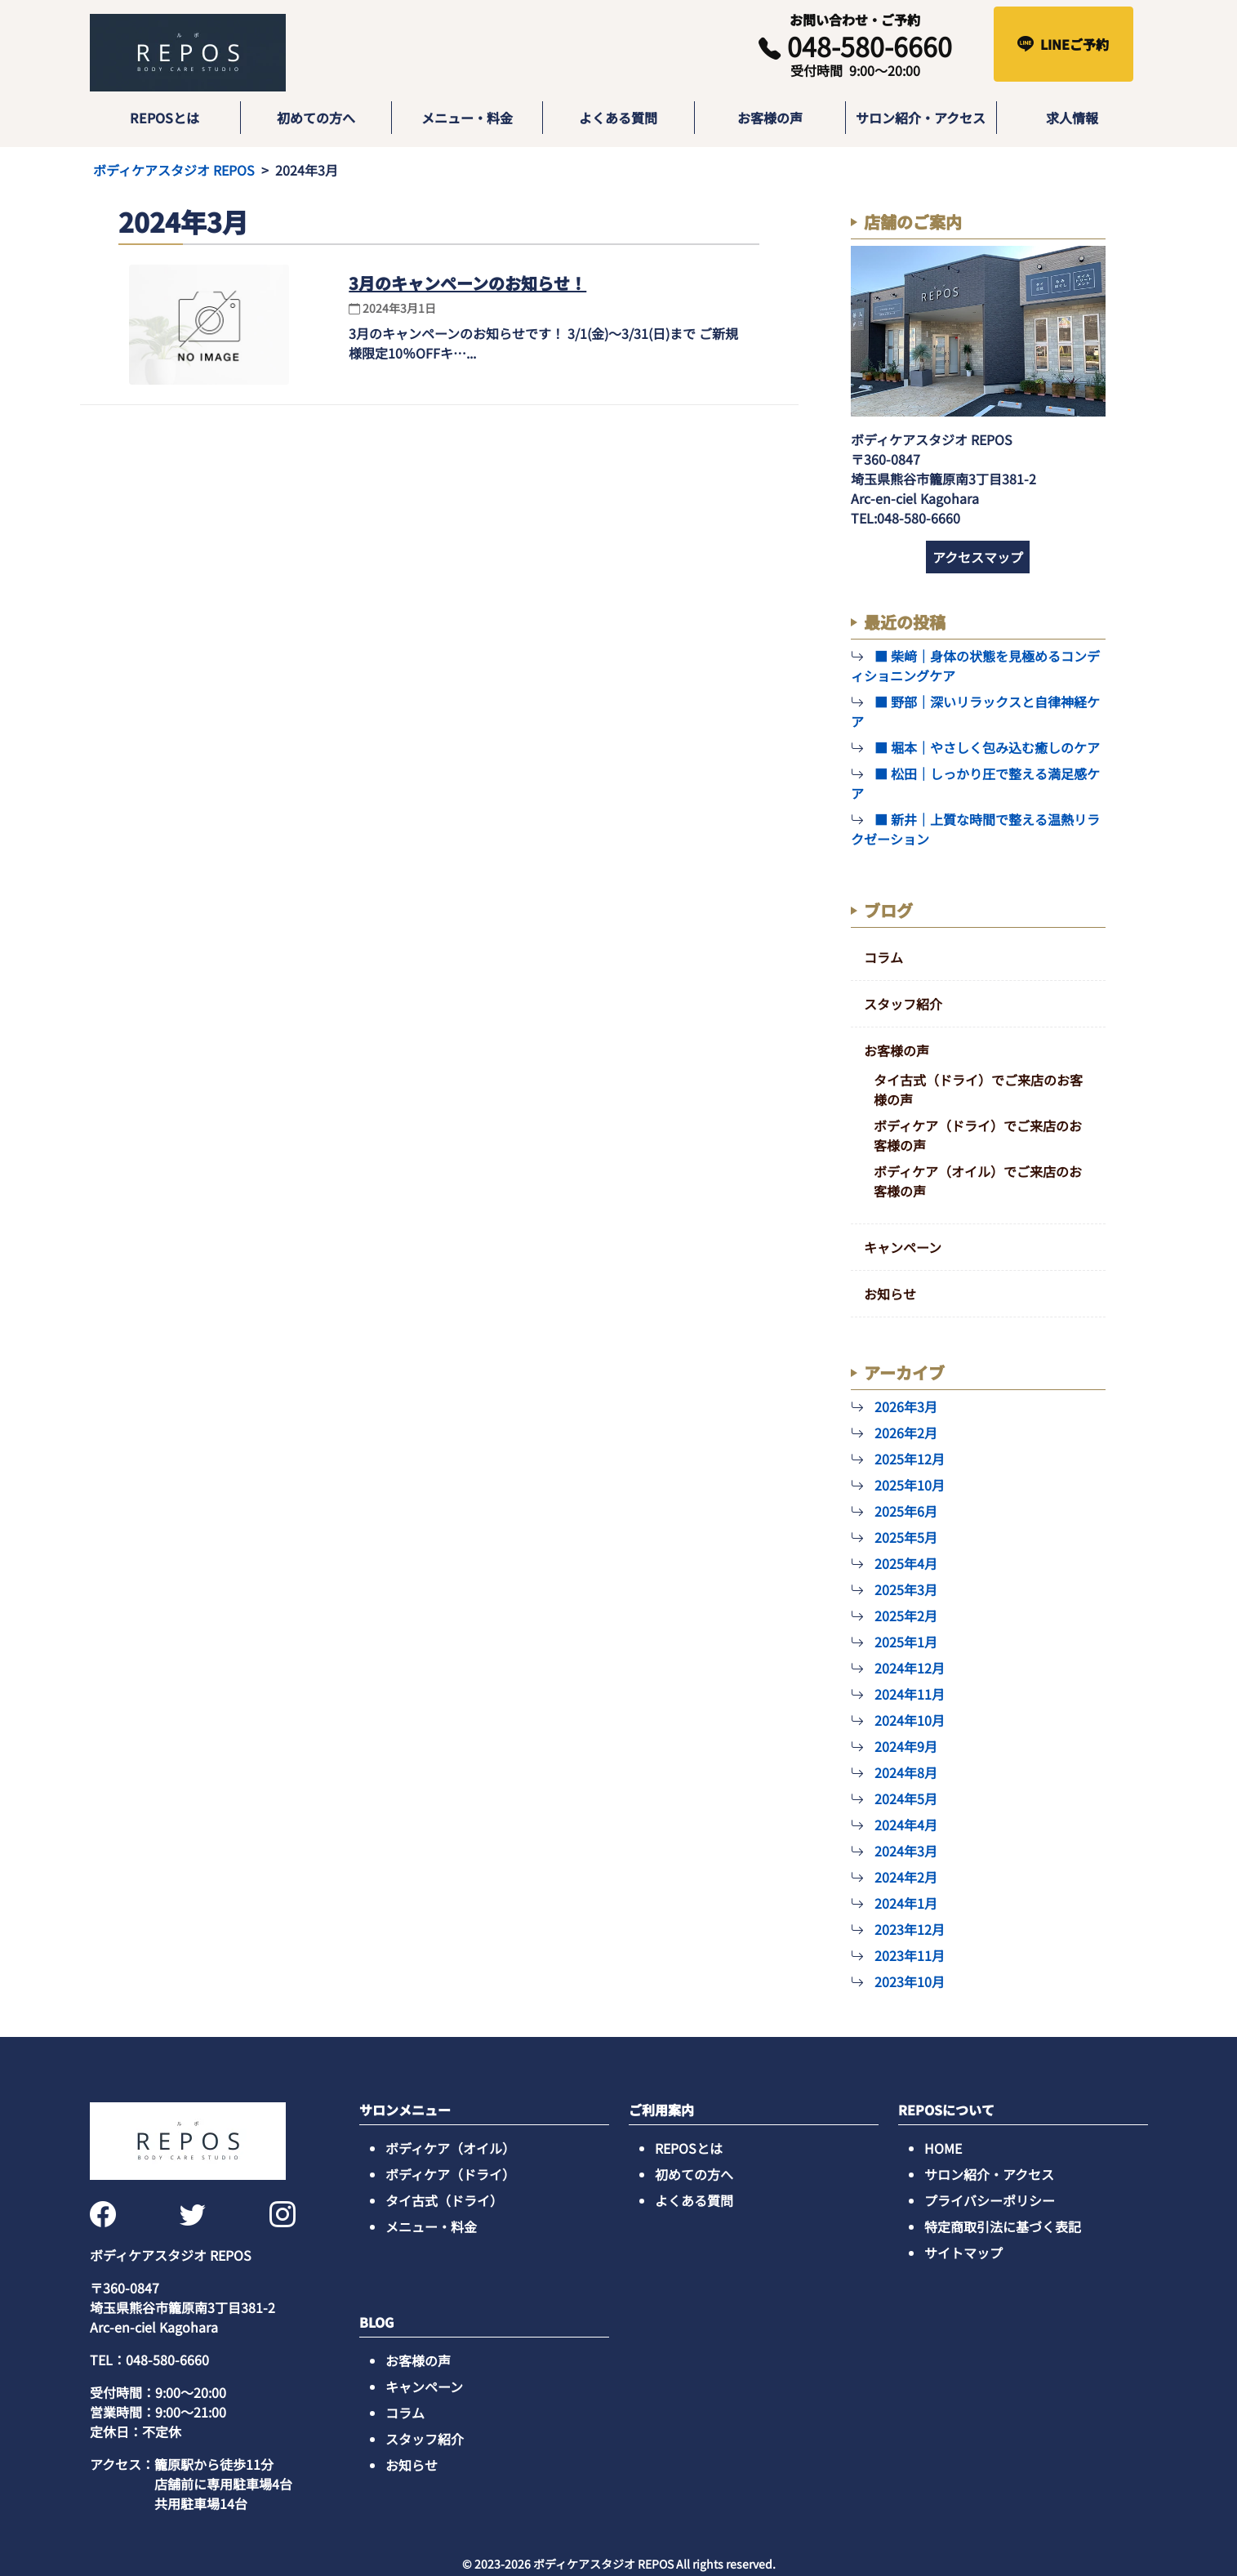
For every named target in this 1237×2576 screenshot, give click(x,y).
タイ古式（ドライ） (444, 2200)
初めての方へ (316, 117)
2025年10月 (909, 1485)
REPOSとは (164, 117)
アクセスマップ (977, 557)
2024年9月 (905, 1746)
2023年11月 (909, 1955)
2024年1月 (905, 1903)
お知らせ (890, 1294)
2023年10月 (909, 1981)
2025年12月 (909, 1458)
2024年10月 (909, 1720)
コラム (883, 957)
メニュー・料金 (467, 117)
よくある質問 (618, 117)
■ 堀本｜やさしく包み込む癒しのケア (987, 747)
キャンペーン (902, 1247)
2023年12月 (909, 1929)
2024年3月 (905, 1851)
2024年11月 (909, 1694)
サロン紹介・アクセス (921, 117)
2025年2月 (905, 1615)
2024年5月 (905, 1798)
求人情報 (1072, 117)
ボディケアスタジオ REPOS (174, 170)
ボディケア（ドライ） (450, 2174)
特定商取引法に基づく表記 (1002, 2226)
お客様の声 (770, 117)
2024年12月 (909, 1668)
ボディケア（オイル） (450, 2148)
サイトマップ (963, 2252)
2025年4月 (905, 1563)
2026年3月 (905, 1406)
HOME (943, 2148)
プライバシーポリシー (989, 2200)
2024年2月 (905, 1877)
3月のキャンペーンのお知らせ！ (467, 283)
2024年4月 (905, 1824)
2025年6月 (905, 1511)
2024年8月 (905, 1772)
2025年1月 (905, 1641)
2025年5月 (905, 1537)
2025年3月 (905, 1589)
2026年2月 (905, 1432)
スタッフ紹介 (903, 1004)
